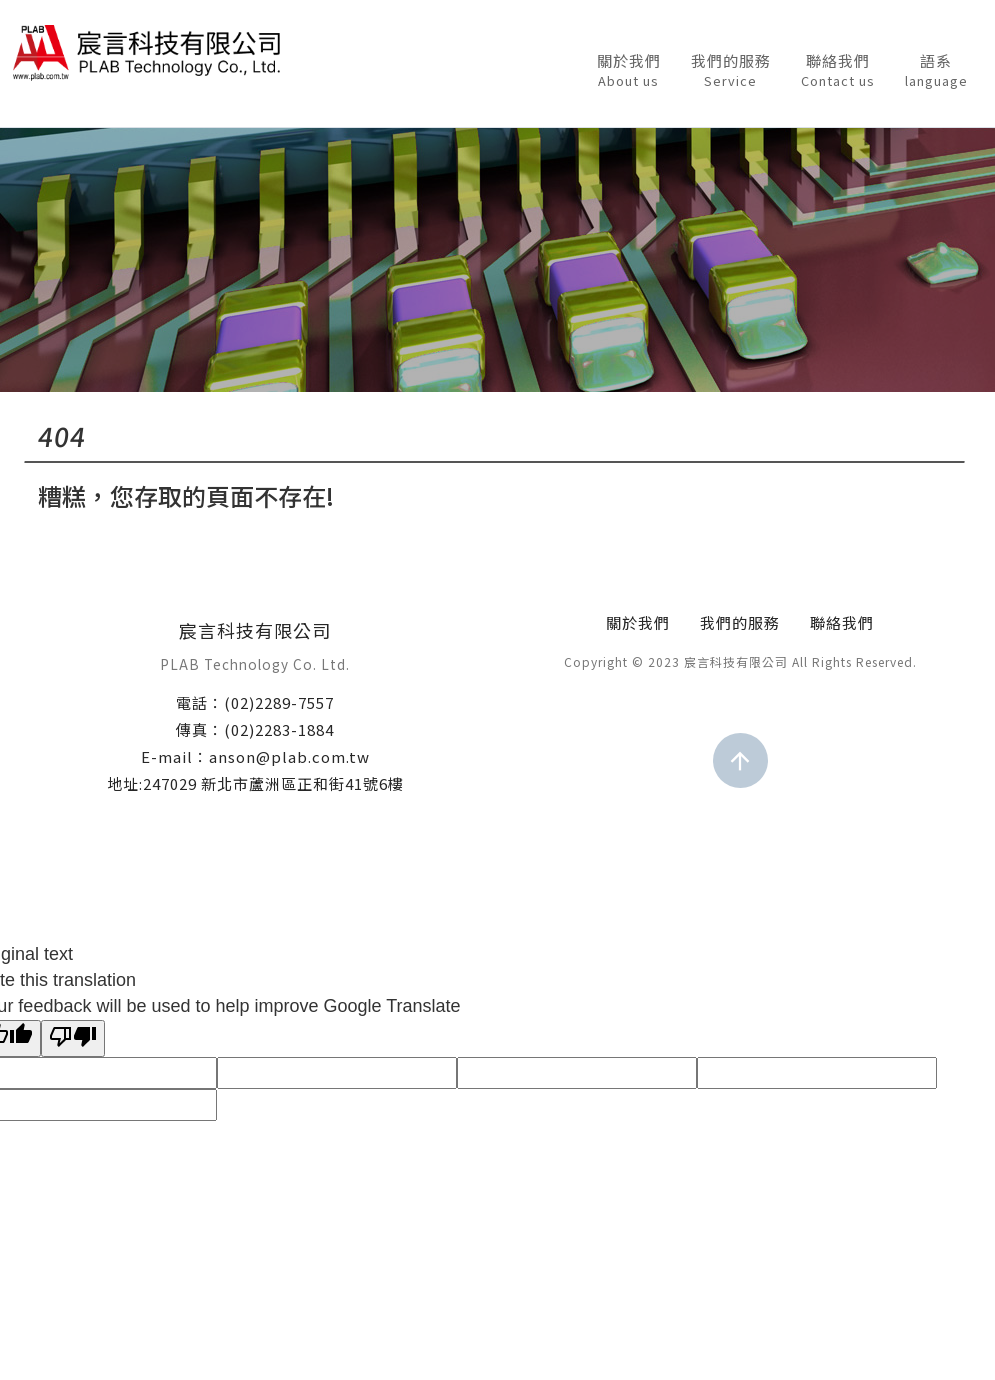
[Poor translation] (73, 1039)
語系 (936, 70)
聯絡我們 (838, 70)
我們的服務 (731, 70)
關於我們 (629, 70)
